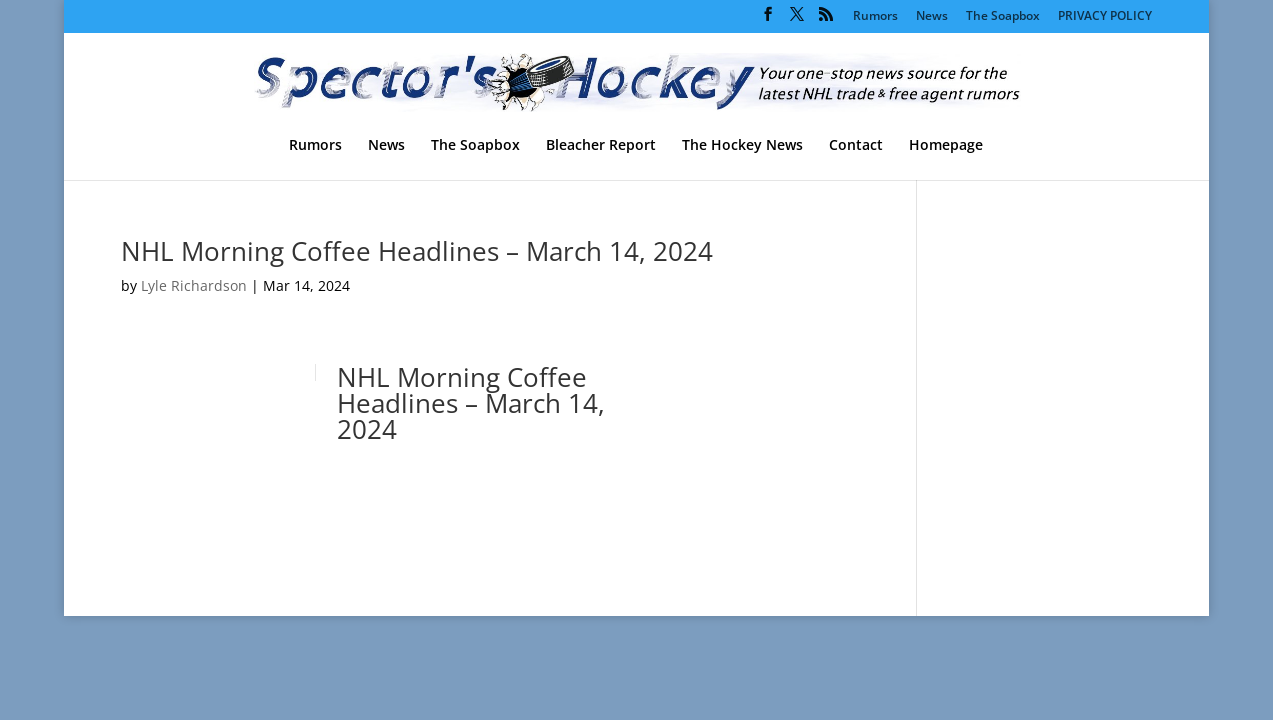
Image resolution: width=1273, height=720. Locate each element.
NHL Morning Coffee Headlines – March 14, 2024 (417, 251)
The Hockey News (742, 146)
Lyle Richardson (194, 285)
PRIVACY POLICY (1105, 17)
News (932, 17)
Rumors (875, 17)
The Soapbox (1003, 17)
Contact (856, 146)
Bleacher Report (601, 146)
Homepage (946, 146)
